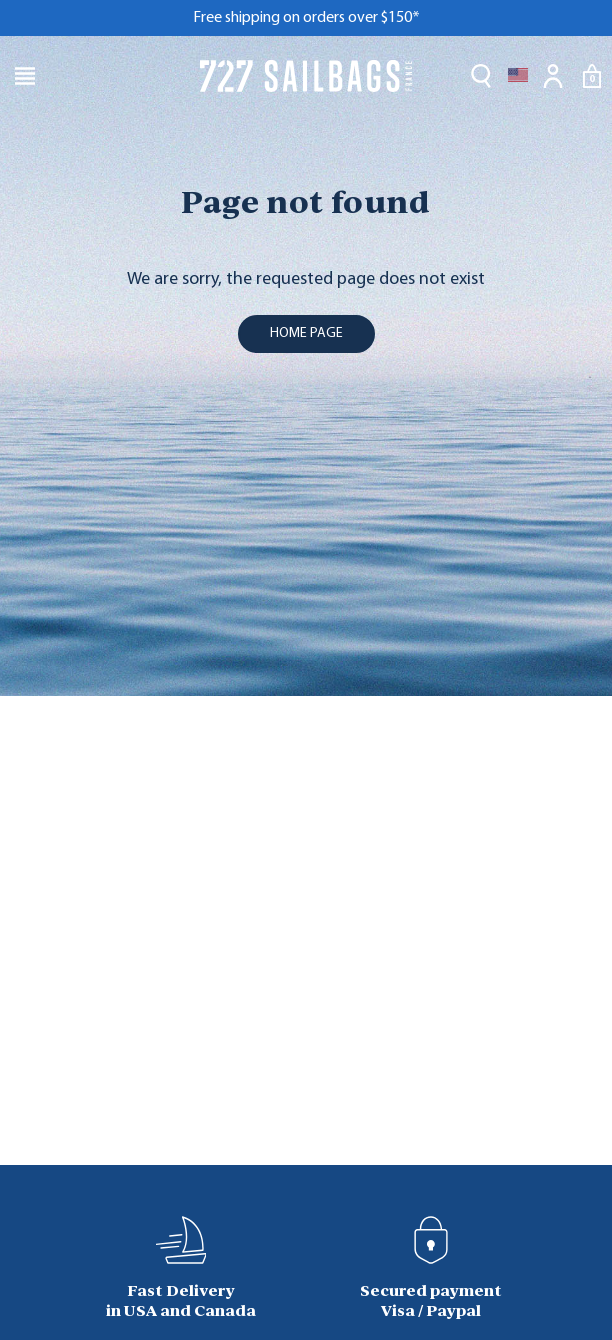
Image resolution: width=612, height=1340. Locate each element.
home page (306, 333)
